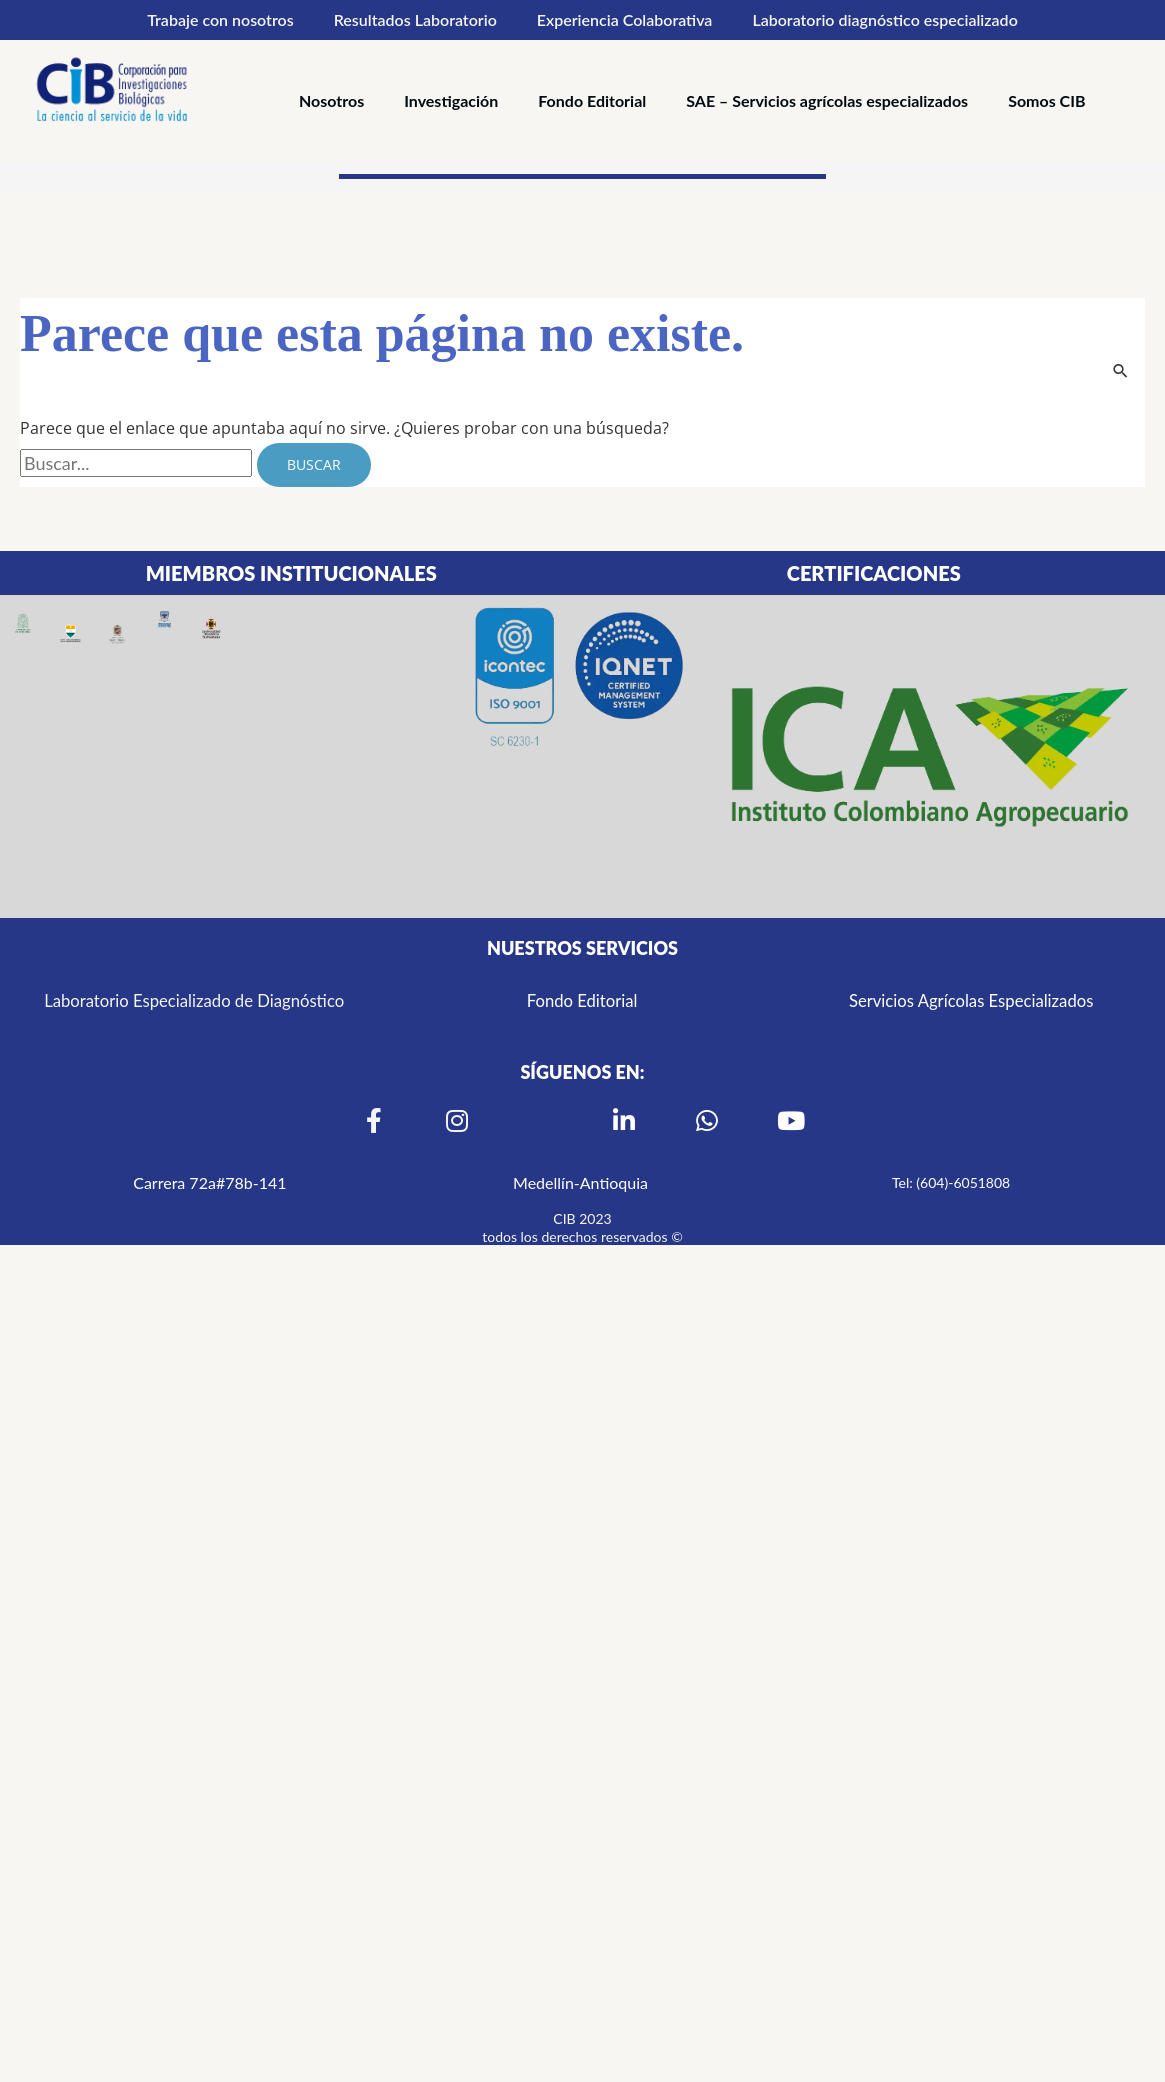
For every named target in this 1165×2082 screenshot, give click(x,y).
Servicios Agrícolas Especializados (971, 1000)
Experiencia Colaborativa (625, 19)
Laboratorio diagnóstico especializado (884, 19)
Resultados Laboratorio (415, 19)
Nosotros (331, 100)
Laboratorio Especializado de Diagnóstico (194, 1000)
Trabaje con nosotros (220, 19)
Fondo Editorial (592, 100)
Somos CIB (1046, 100)
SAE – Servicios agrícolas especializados (827, 100)
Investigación (451, 100)
